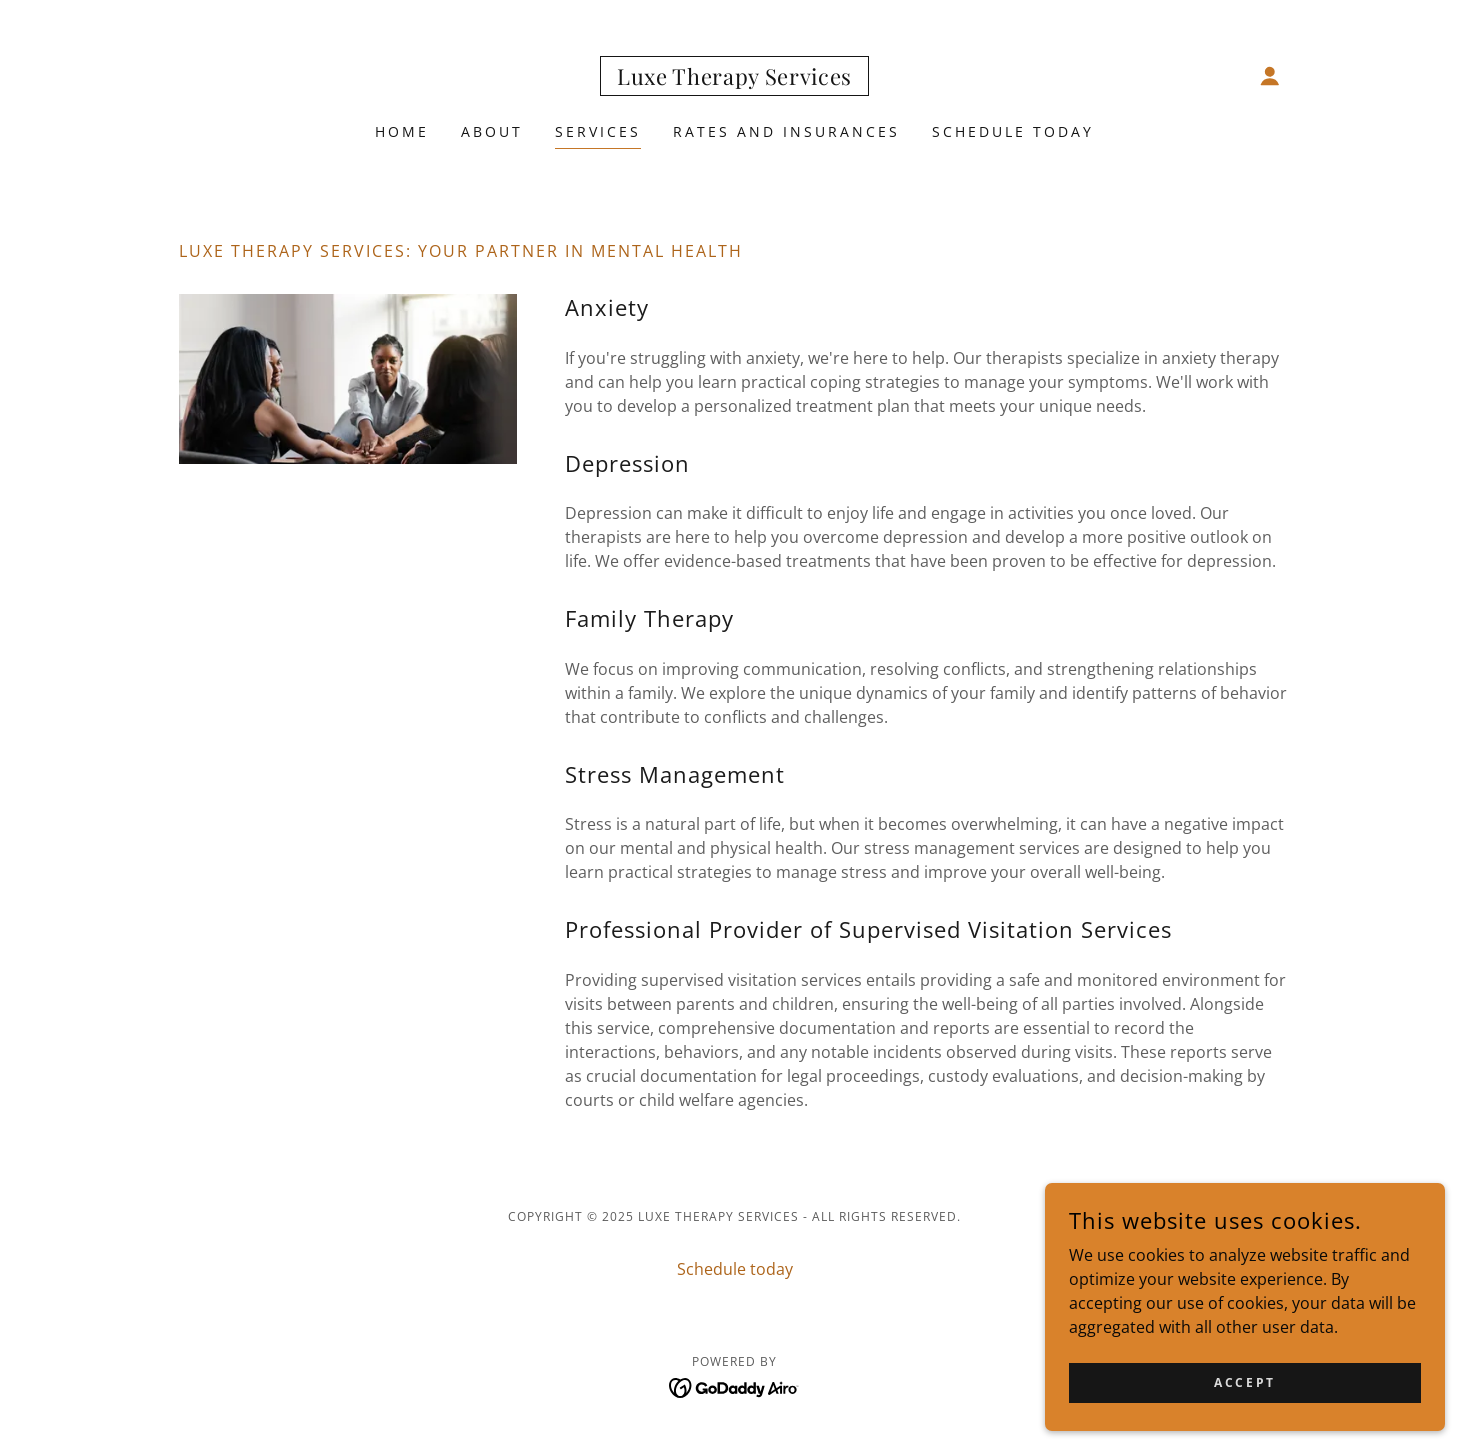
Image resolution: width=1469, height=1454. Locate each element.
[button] (1270, 76)
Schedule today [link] (1013, 131)
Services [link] (598, 131)
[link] (734, 79)
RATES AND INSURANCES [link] (786, 131)
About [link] (492, 131)
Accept (1244, 1382)
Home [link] (402, 131)
